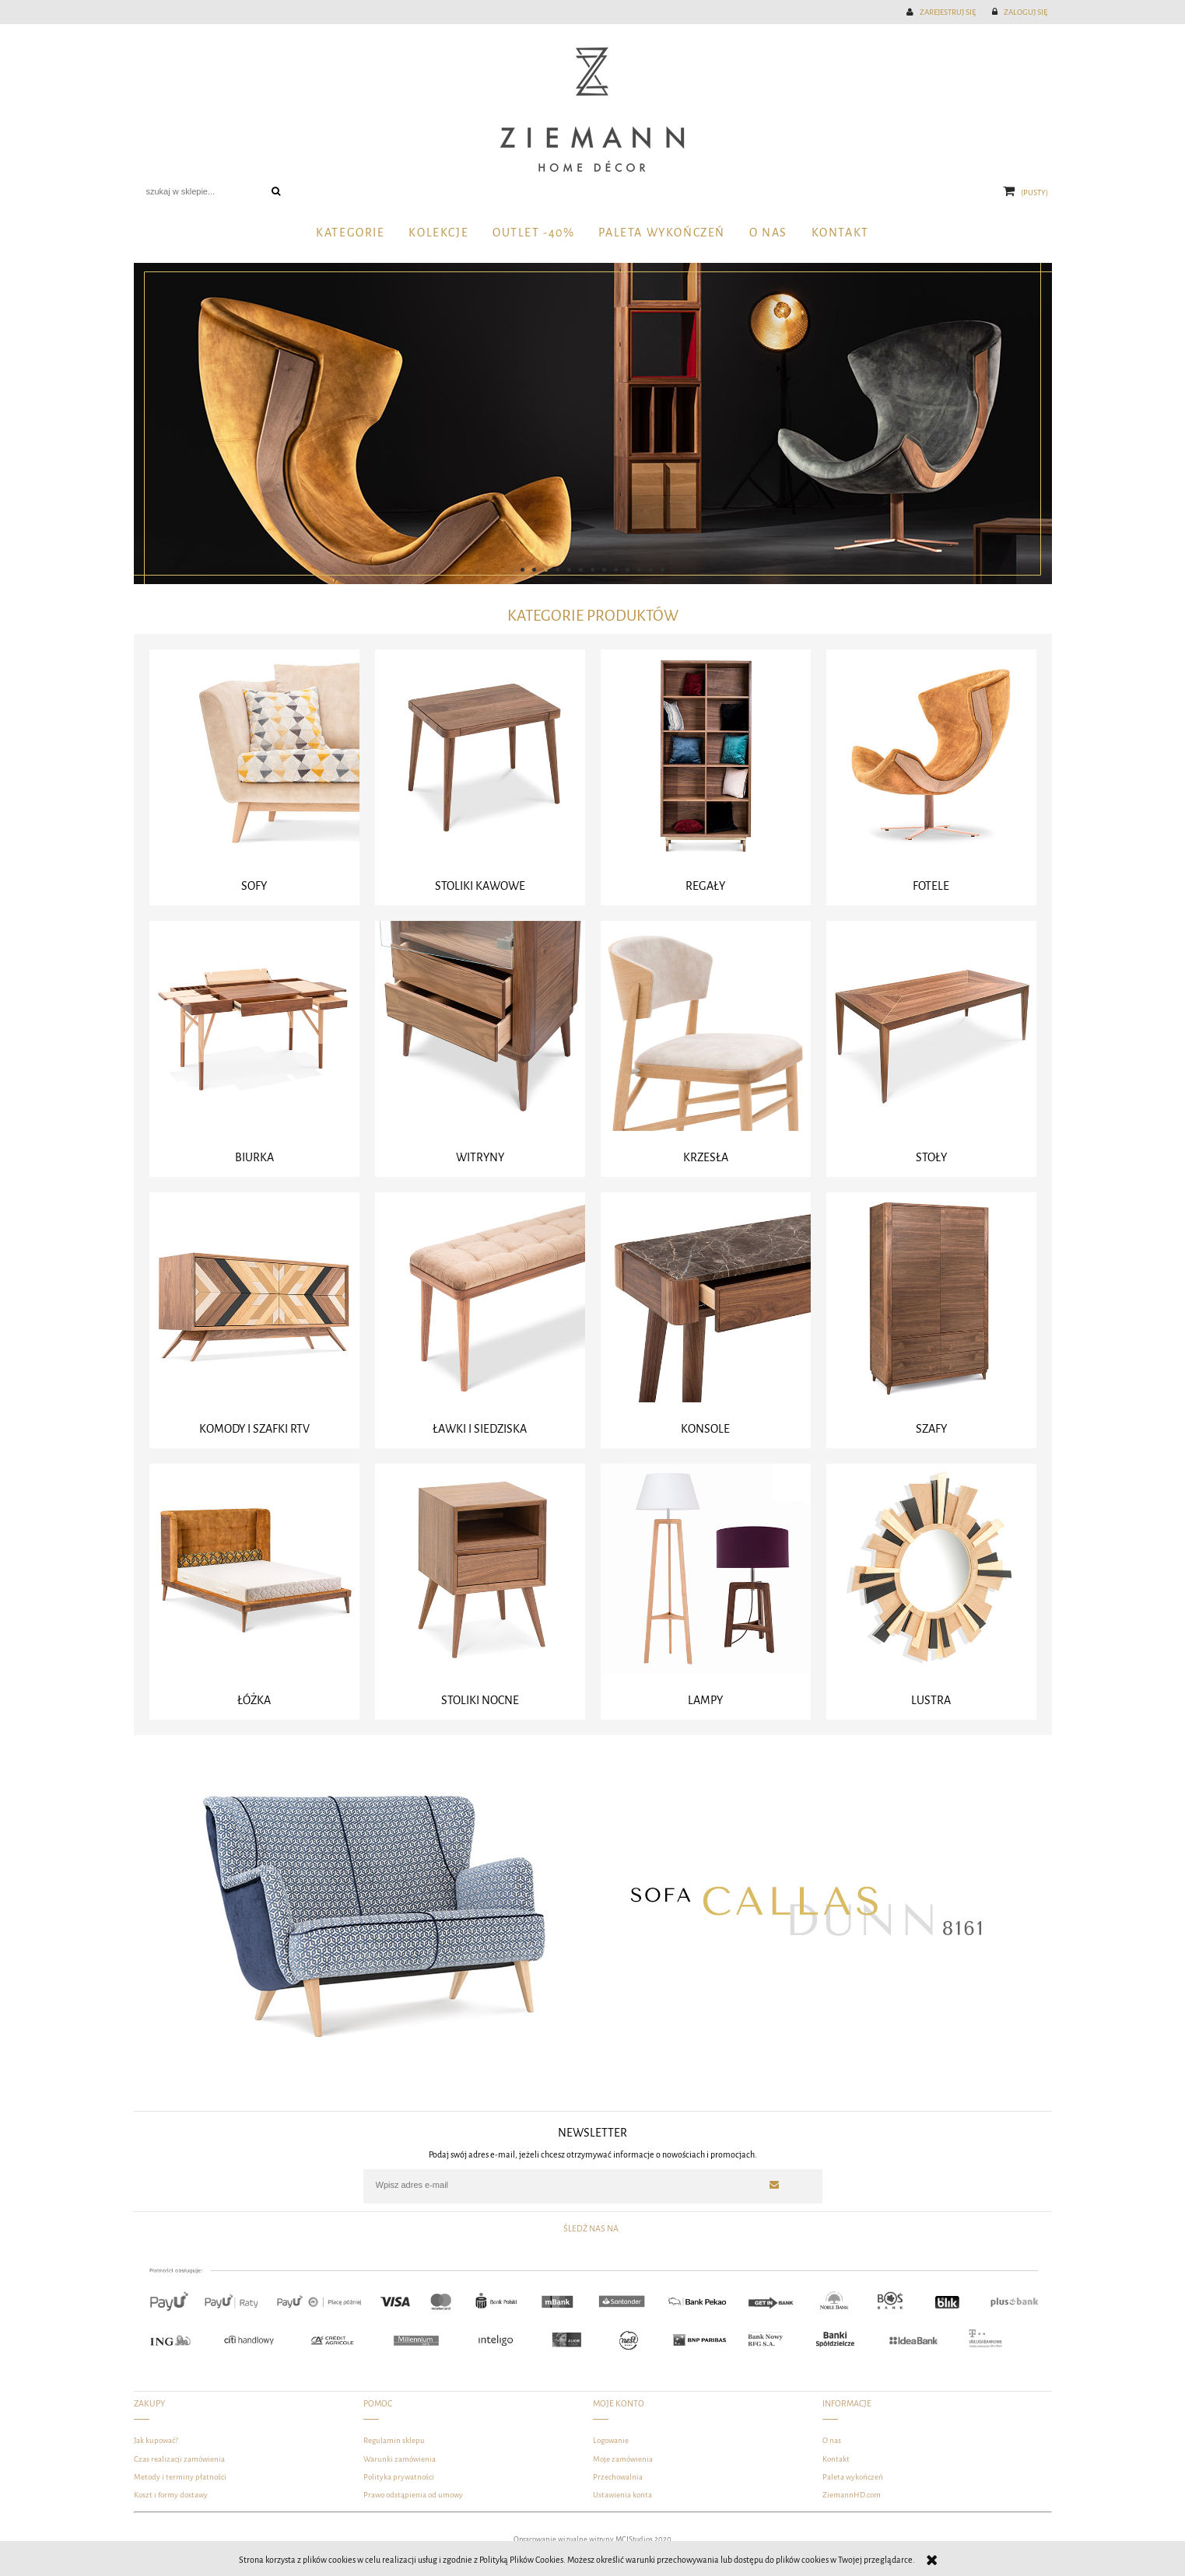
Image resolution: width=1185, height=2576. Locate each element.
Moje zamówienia (623, 2459)
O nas (831, 2440)
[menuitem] (350, 234)
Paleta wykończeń (852, 2477)
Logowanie (611, 2440)
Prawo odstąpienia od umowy (413, 2494)
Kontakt (836, 2459)
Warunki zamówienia (399, 2459)
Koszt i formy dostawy (171, 2494)
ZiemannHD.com (851, 2494)
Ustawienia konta (622, 2494)
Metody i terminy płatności (180, 2477)
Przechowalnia (618, 2477)
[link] (593, 423)
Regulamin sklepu (394, 2440)
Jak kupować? (156, 2440)
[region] (593, 423)
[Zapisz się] (774, 2184)
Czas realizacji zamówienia (179, 2459)
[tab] (522, 570)
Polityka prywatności (398, 2477)
